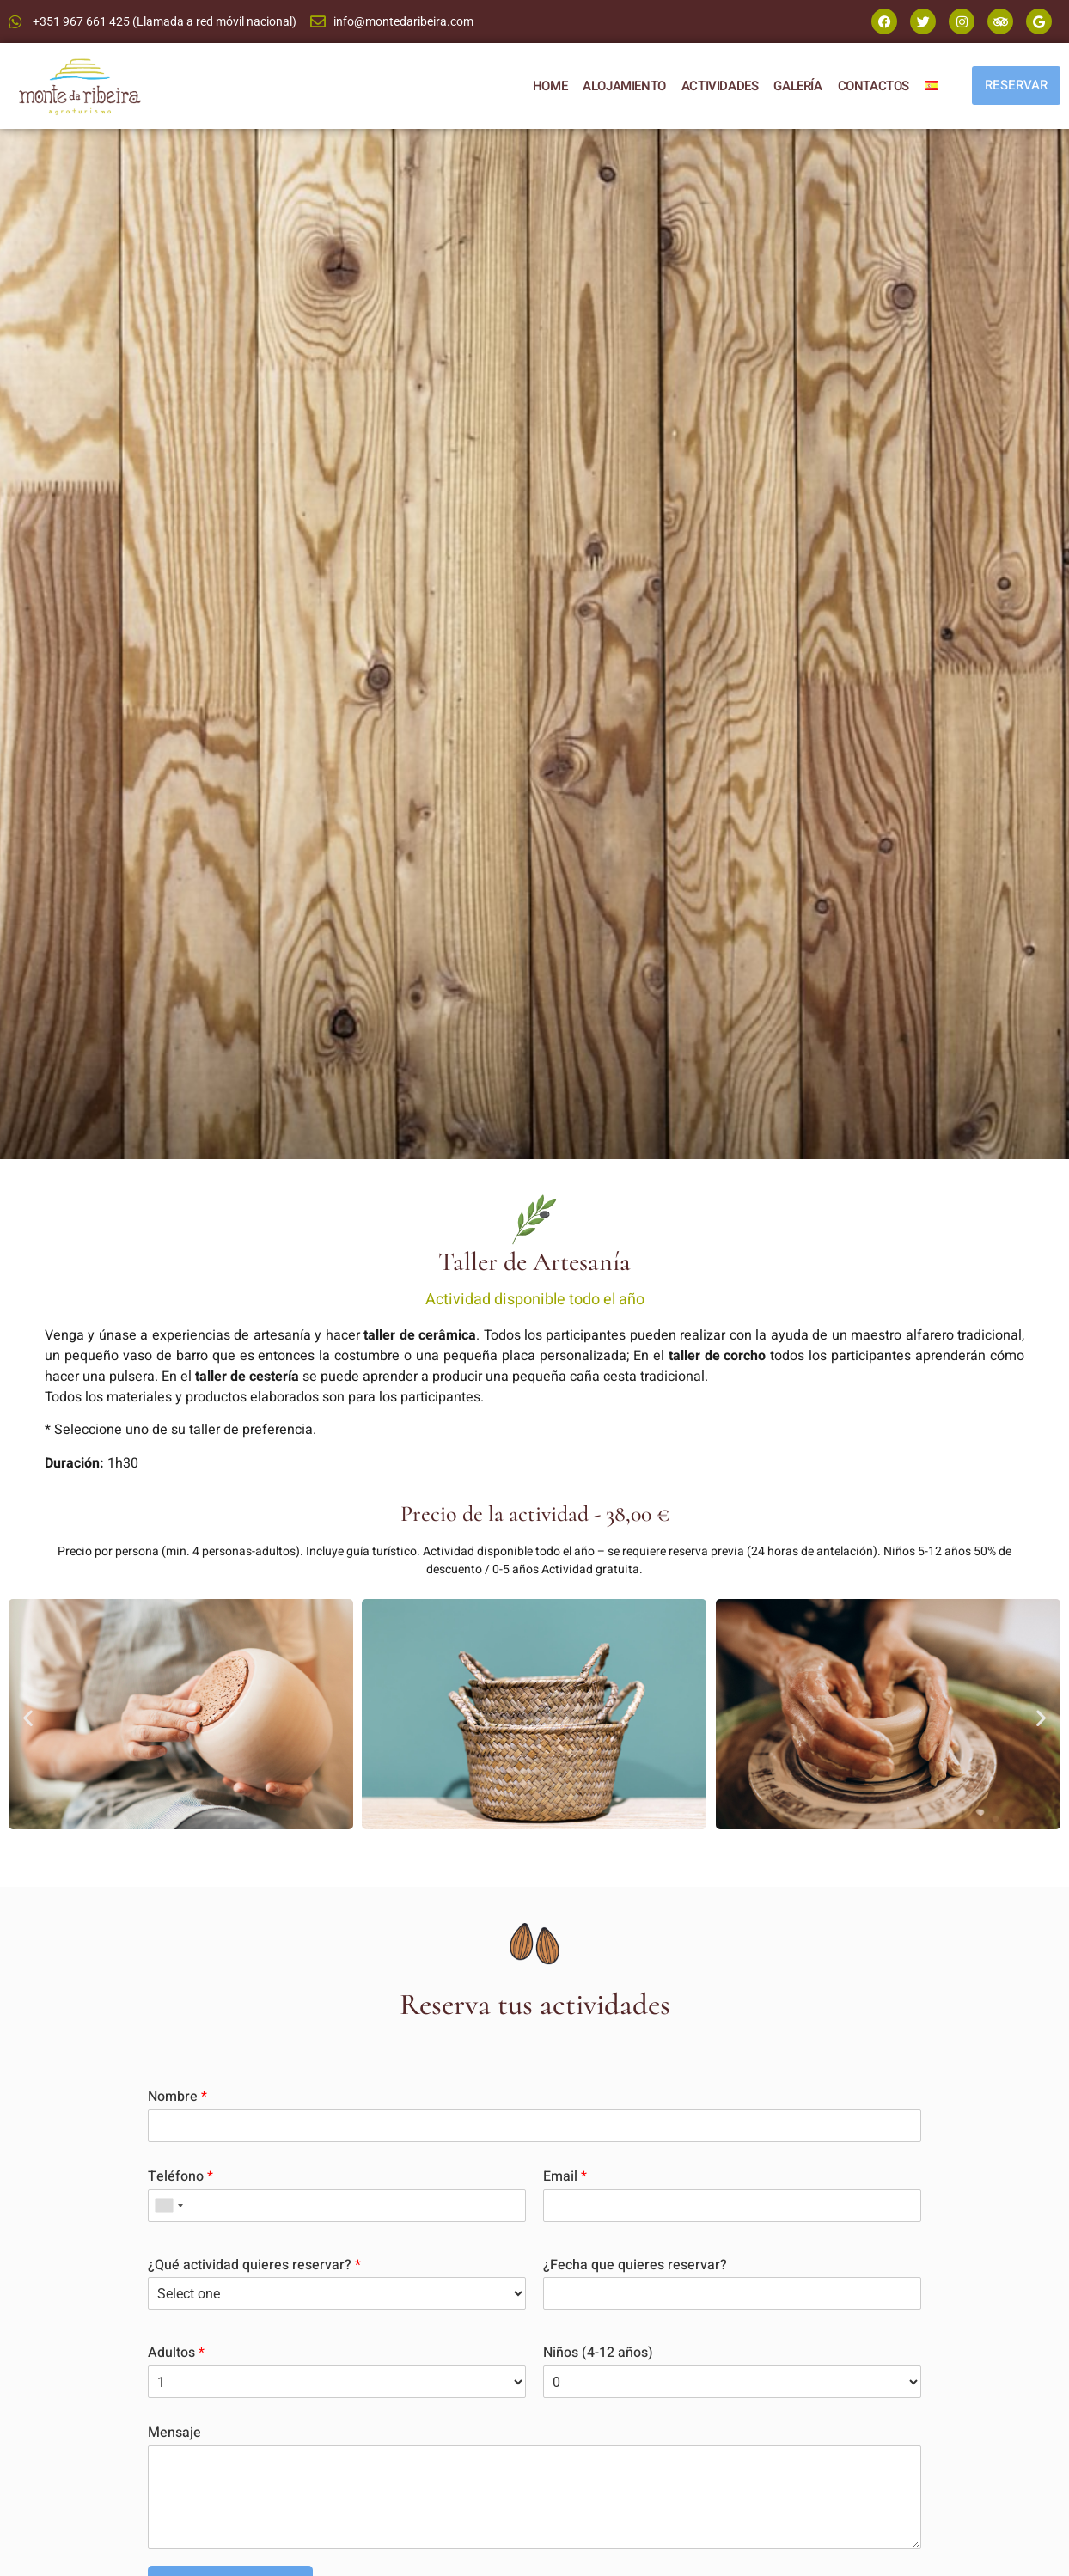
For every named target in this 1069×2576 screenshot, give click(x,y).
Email (565, 2177)
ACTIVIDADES (720, 85)
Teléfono (180, 2177)
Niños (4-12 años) (598, 2353)
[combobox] (168, 2205)
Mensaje (174, 2433)
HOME (550, 85)
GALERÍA (797, 85)
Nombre (177, 2097)
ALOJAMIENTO (624, 85)
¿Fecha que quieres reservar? (635, 2265)
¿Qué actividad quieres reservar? (254, 2265)
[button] (28, 1717)
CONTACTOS (873, 85)
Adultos (176, 2353)
